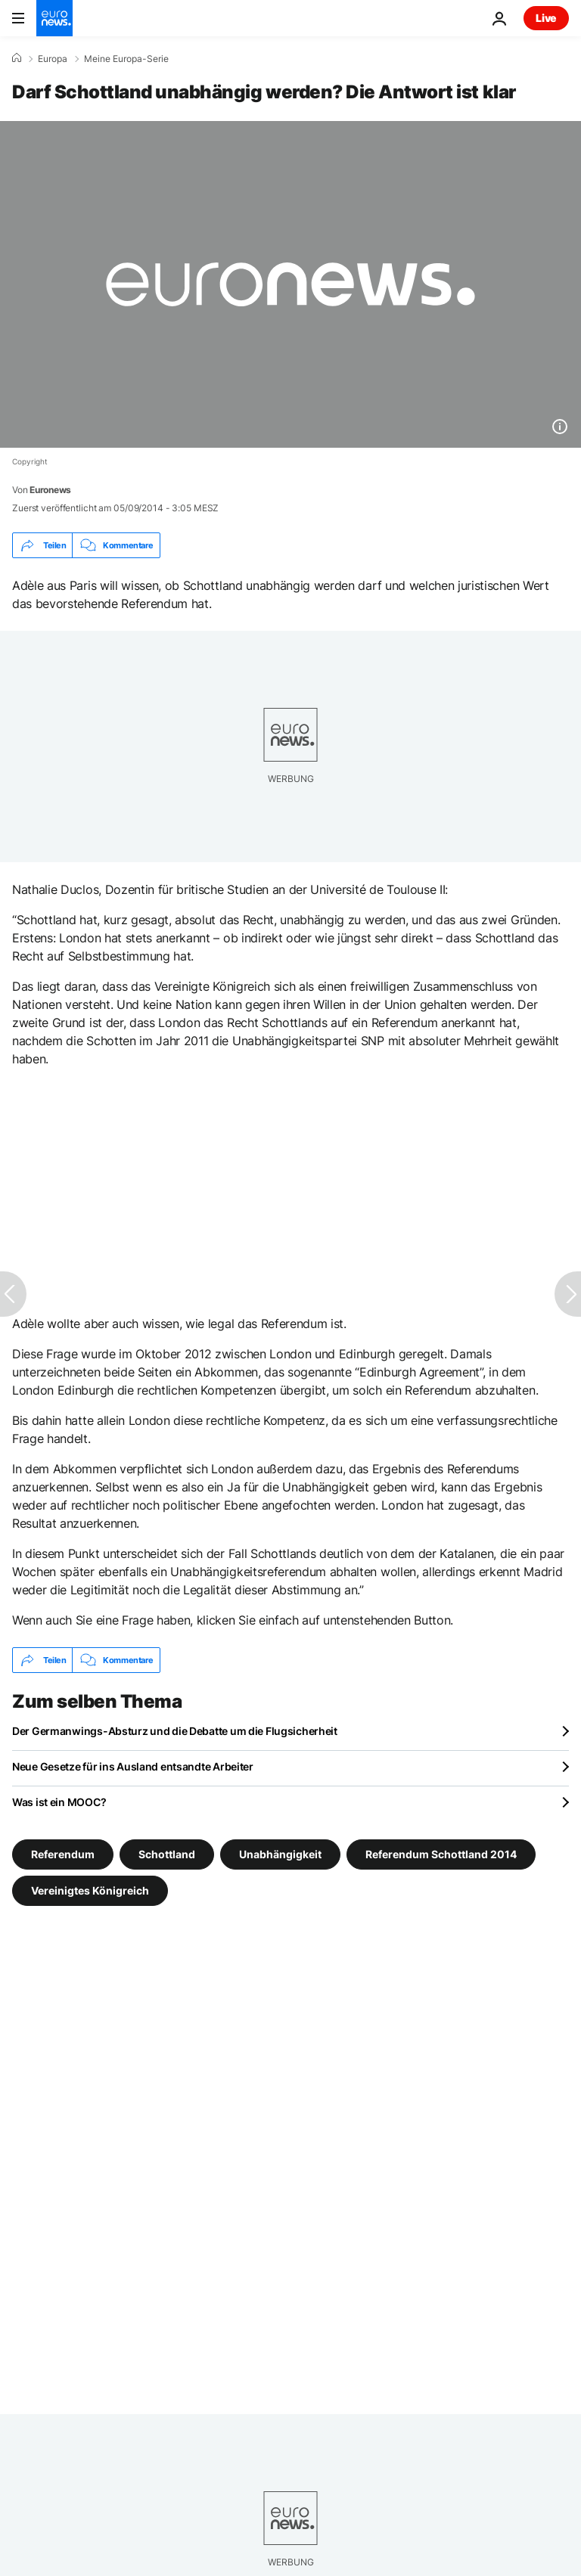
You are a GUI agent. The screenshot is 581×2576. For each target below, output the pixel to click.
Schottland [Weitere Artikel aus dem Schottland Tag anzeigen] (166, 1854)
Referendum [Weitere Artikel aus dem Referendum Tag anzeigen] (63, 1854)
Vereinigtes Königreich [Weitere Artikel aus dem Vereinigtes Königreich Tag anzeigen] (90, 1890)
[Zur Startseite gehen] (54, 18)
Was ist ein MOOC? (59, 1801)
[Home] (16, 58)
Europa (52, 59)
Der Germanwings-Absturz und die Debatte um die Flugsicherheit (174, 1730)
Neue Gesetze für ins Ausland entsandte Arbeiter (132, 1766)
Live (546, 17)
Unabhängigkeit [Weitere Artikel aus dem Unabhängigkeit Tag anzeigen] (280, 1854)
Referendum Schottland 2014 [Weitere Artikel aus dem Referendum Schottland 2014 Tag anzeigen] (441, 1854)
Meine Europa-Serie (126, 59)
